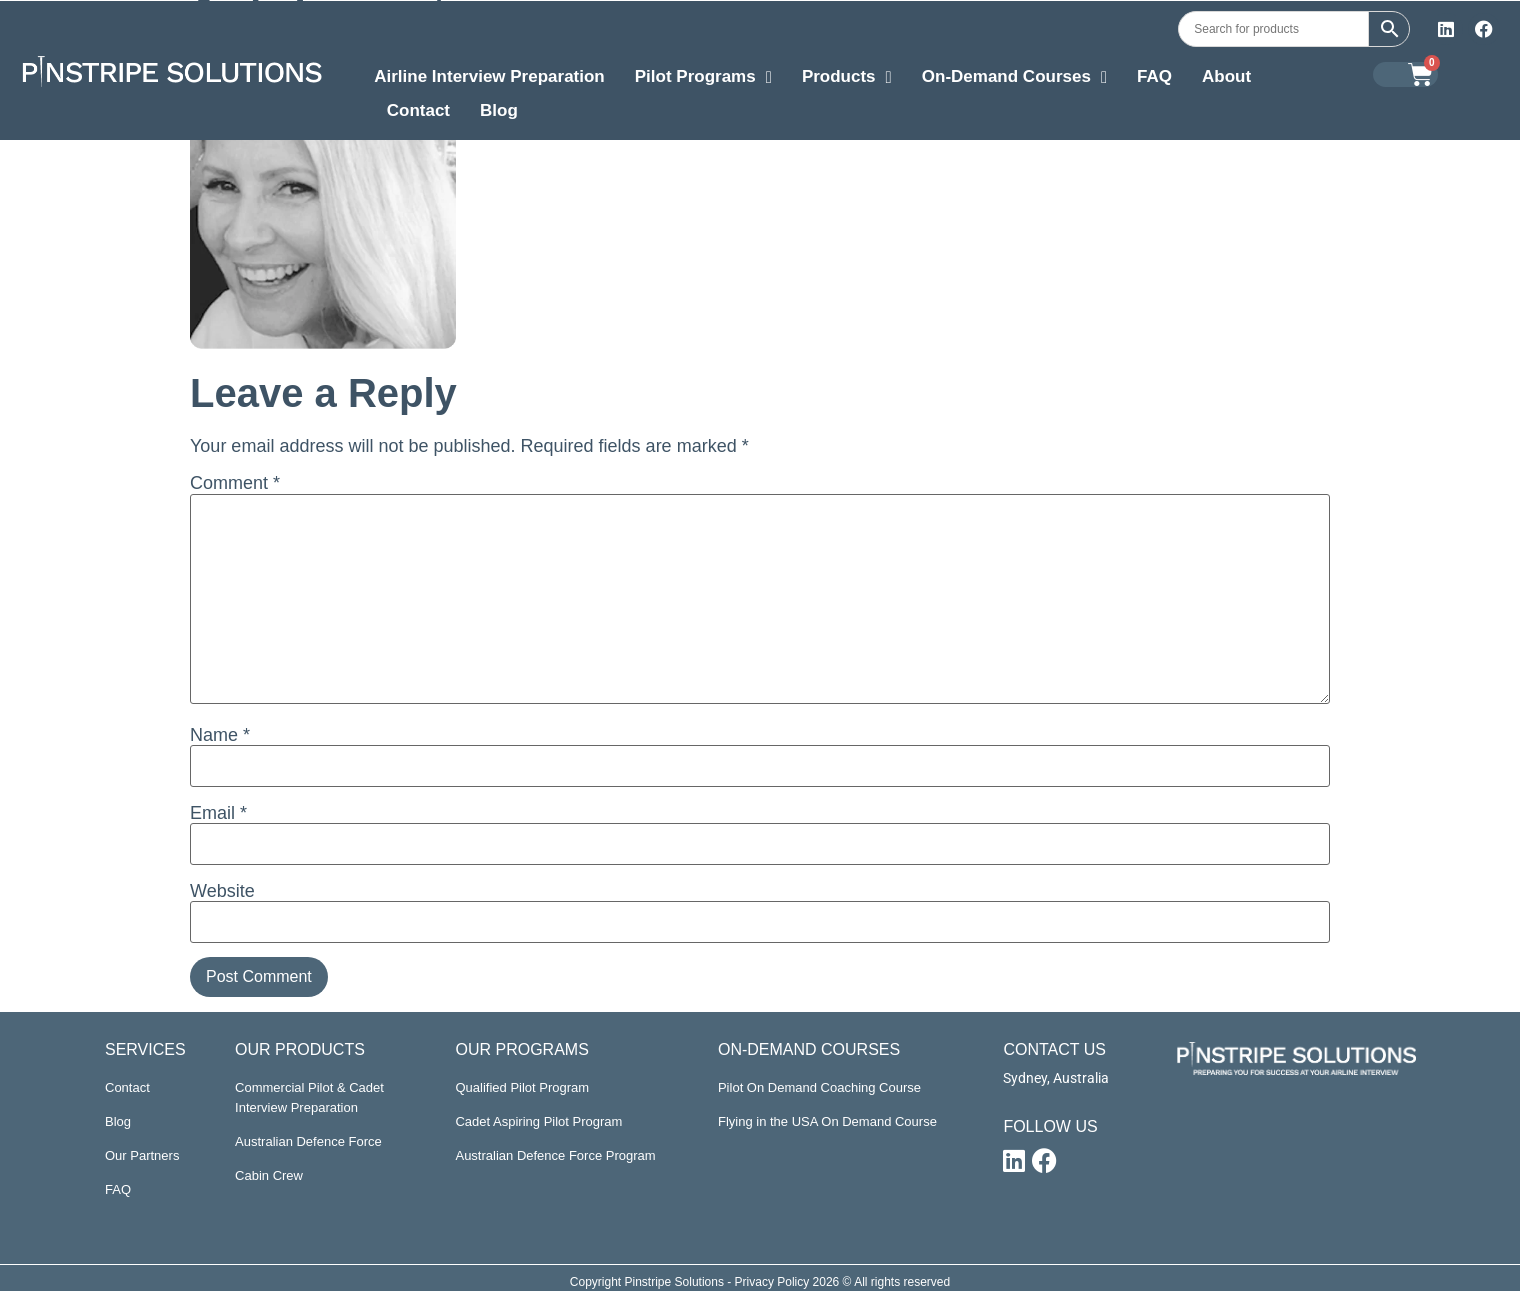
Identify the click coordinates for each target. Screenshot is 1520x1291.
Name (220, 735)
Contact (418, 110)
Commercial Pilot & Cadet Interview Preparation (309, 1097)
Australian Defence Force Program (555, 1155)
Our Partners (142, 1155)
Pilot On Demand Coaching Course (819, 1087)
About (1226, 76)
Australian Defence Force (308, 1141)
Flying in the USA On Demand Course (827, 1121)
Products (847, 79)
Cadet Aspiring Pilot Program (538, 1121)
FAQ (1154, 76)
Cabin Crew (269, 1175)
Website (222, 891)
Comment (235, 483)
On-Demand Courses (1014, 79)
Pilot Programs (703, 79)
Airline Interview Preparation (489, 76)
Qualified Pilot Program (522, 1087)
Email (218, 813)
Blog (499, 110)
